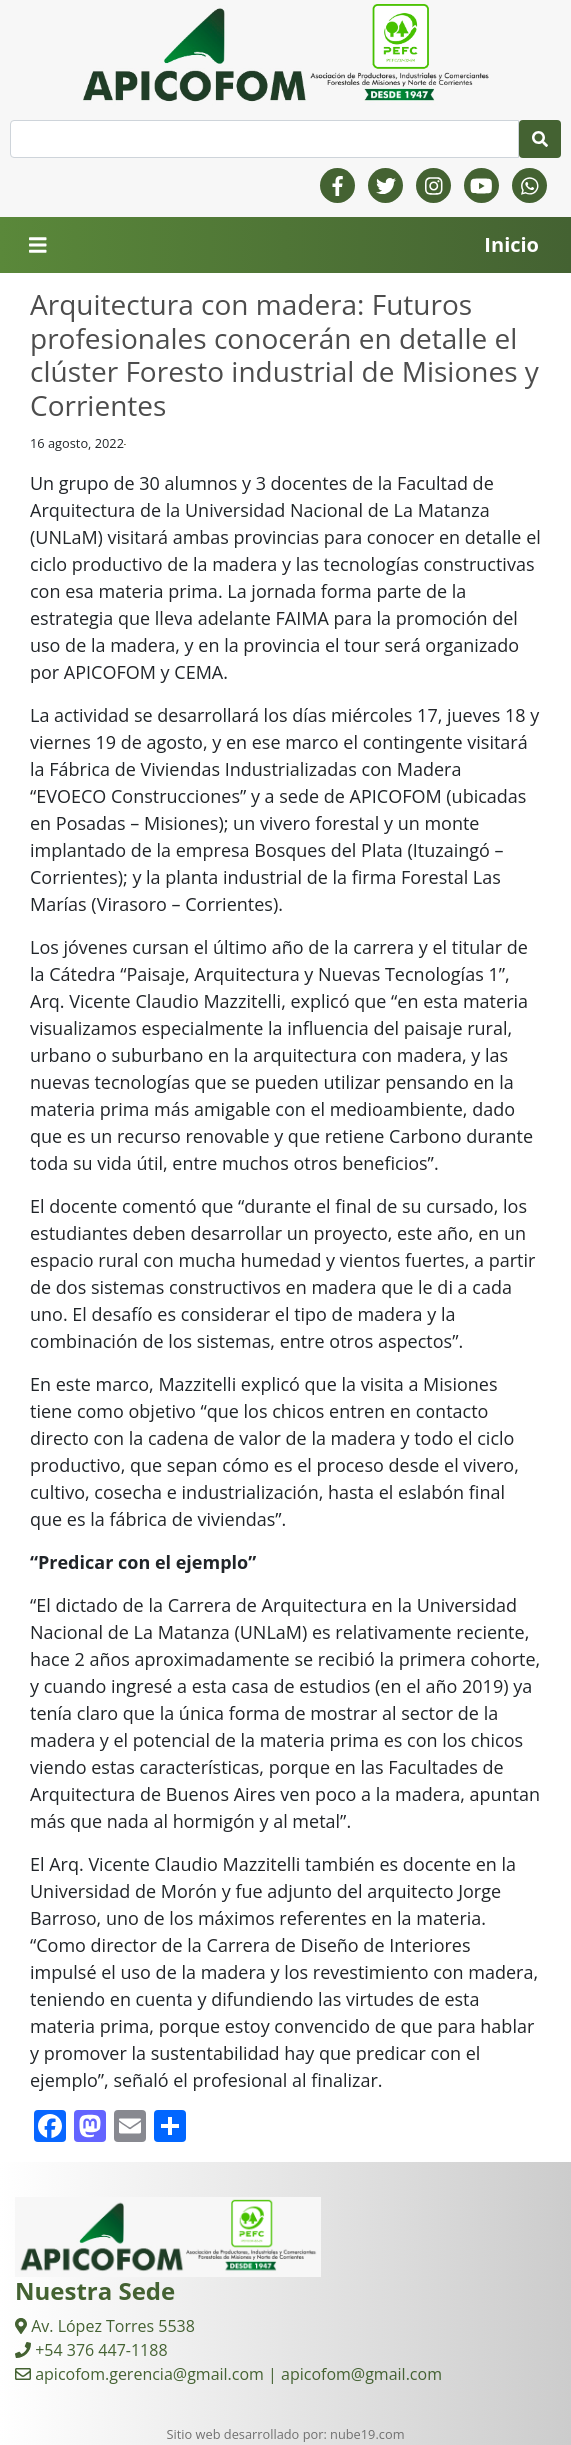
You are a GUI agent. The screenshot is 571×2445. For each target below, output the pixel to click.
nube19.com (367, 2434)
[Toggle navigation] (38, 245)
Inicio (511, 244)
